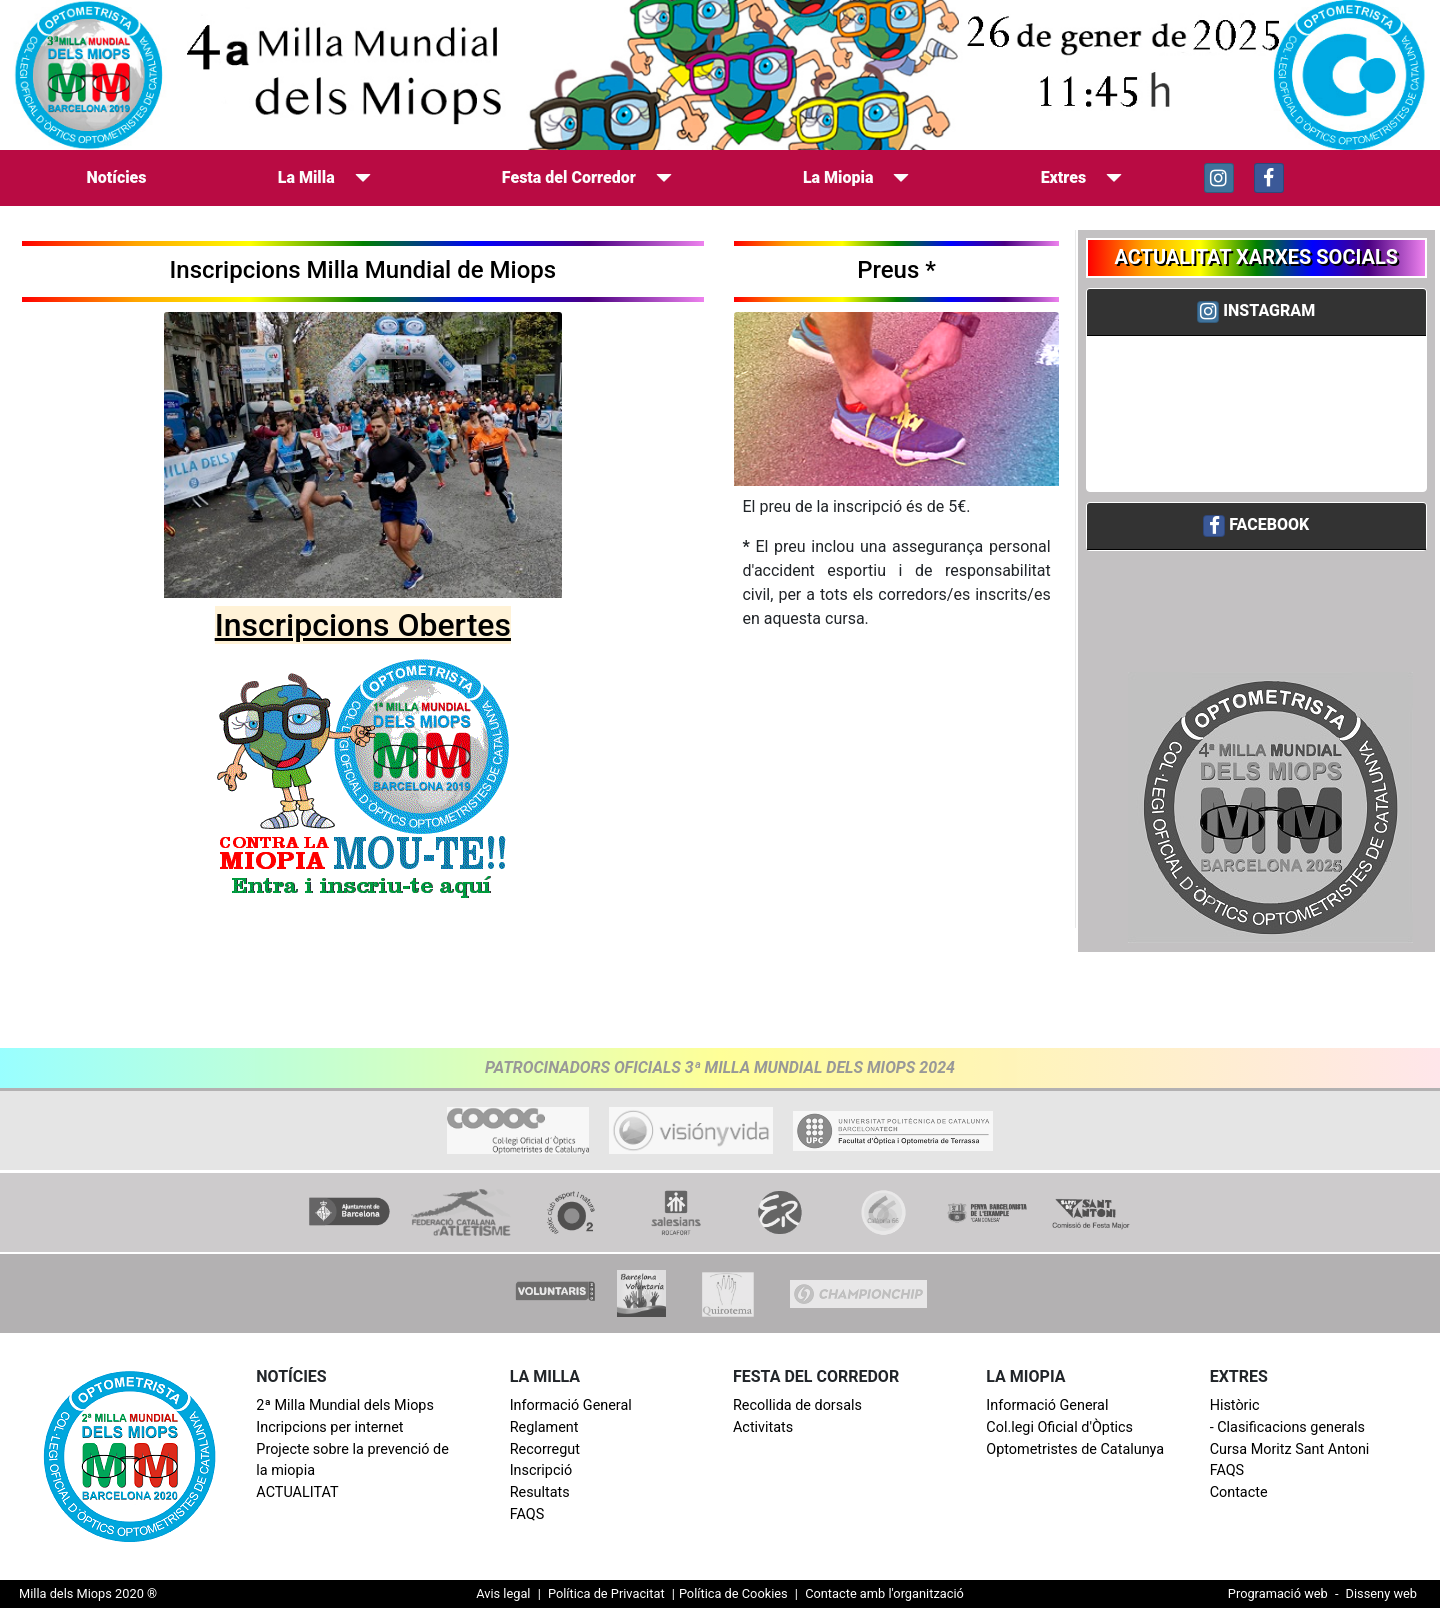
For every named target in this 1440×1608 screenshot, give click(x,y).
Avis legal (503, 1593)
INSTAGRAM (1269, 310)
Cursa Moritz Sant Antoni (1290, 1449)
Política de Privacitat (606, 1593)
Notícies (121, 176)
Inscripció (541, 1470)
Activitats (763, 1427)
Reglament (544, 1427)
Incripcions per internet (329, 1427)
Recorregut (545, 1449)
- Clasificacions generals (1287, 1427)
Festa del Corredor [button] (587, 177)
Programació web (1278, 1593)
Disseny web (1381, 1593)
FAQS (527, 1514)
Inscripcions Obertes (363, 625)
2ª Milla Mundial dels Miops (345, 1405)
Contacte (1239, 1492)
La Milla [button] (324, 177)
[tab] (1257, 312)
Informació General (571, 1405)
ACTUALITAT (297, 1492)
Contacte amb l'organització (883, 1593)
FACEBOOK (1269, 524)
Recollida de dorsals (797, 1405)
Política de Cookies (733, 1593)
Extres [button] (1082, 177)
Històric (1235, 1405)
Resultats (540, 1492)
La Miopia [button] (856, 177)
